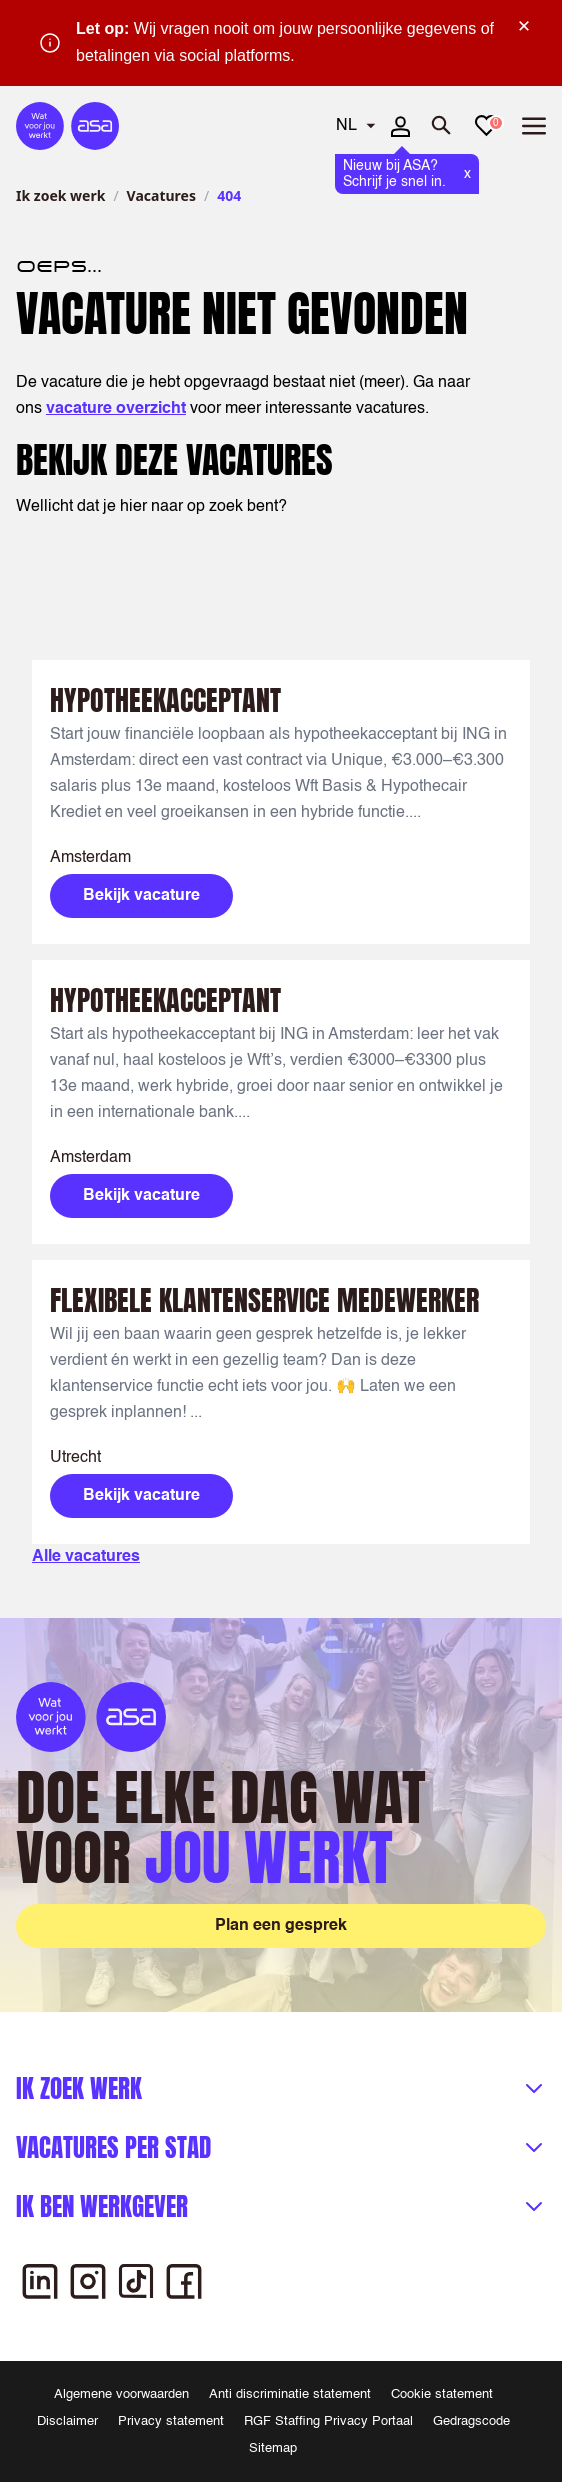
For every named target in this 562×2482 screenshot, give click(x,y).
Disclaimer (67, 2421)
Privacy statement (171, 2421)
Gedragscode (471, 2421)
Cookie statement (442, 2394)
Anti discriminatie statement (290, 2394)
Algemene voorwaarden (121, 2394)
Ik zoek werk (60, 195)
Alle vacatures (86, 1557)
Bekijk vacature (141, 896)
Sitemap (273, 2448)
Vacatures (161, 195)
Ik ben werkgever (102, 2206)
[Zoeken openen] (442, 126)
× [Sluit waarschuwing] (524, 26)
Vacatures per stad (113, 2147)
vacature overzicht (116, 409)
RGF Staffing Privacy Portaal (328, 2421)
